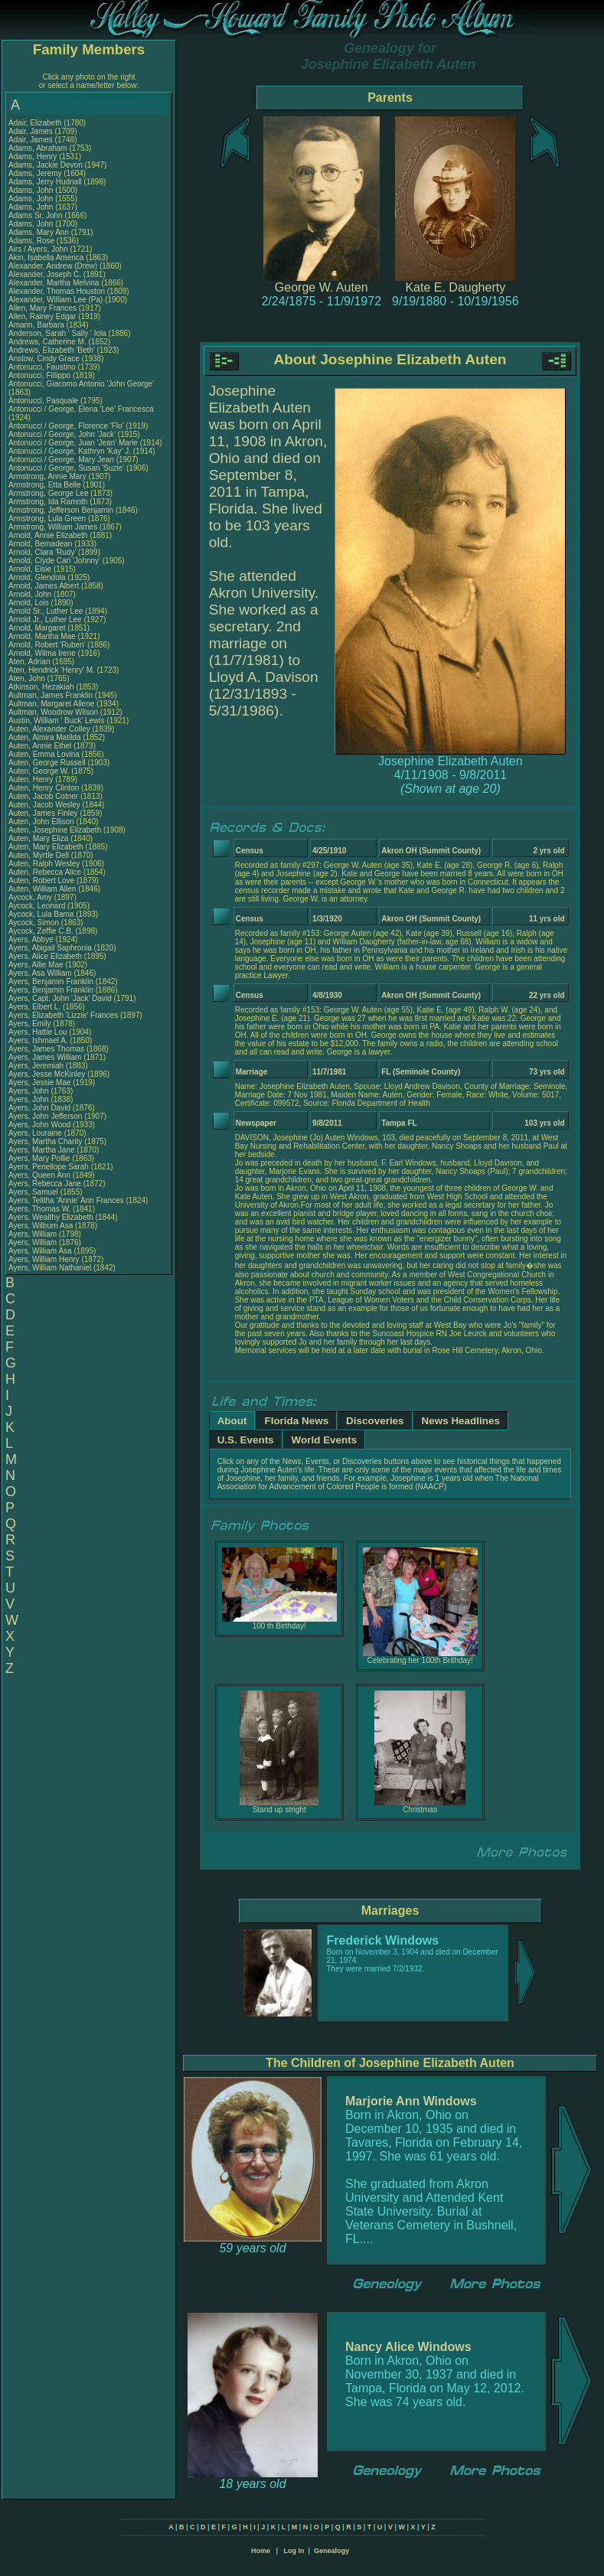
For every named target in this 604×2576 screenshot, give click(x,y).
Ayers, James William (44, 1057)
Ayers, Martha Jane (41, 1150)
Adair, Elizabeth (36, 123)
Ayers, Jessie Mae (39, 1082)
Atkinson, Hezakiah (42, 687)
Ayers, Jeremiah (37, 1065)
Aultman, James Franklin (50, 695)
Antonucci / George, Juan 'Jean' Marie (73, 443)
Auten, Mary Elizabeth (45, 847)
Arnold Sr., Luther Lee (45, 611)
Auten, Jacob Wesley (44, 805)
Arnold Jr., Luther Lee (45, 619)
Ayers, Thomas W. (39, 1209)
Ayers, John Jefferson (45, 1116)
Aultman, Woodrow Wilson (53, 712)
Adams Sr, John (36, 215)
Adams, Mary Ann (39, 232)
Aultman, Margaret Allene (51, 703)
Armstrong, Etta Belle (44, 485)
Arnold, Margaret (37, 628)
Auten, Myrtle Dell (38, 855)
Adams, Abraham (38, 148)
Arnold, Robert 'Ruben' (47, 645)
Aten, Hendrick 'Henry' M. (51, 670)
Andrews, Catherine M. (47, 341)
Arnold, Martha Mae (43, 636)
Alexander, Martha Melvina (53, 283)
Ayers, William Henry (44, 1259)
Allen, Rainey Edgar (42, 316)
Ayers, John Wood (39, 1124)
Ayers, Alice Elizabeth (45, 956)
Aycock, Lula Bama (40, 914)
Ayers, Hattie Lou (37, 1032)
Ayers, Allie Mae (36, 964)
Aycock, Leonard (37, 906)
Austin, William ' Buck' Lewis (56, 720)
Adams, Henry (33, 156)
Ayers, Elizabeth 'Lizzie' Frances (63, 1015)
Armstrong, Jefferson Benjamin (60, 510)
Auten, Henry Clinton (43, 788)
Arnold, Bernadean (41, 544)
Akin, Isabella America (45, 257)
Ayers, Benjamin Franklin (50, 981)
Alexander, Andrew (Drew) (54, 266)
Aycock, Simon (34, 922)
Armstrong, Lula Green (47, 518)
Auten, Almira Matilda (44, 737)
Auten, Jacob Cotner (43, 796)
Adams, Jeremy (36, 173)
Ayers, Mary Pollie (39, 1158)
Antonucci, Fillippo (40, 375)
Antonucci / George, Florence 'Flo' (67, 426)
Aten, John (27, 678)
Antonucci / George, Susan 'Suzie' (67, 468)
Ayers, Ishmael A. (38, 1040)
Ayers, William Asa (40, 1251)
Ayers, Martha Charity (45, 1141)
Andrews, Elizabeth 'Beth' (52, 350)
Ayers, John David (39, 1108)
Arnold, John (31, 594)
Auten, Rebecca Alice (44, 872)
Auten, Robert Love (41, 880)
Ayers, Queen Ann (39, 1175)
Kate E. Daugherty (455, 287)
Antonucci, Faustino (43, 367)
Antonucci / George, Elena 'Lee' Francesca (80, 409)
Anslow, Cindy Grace (44, 358)
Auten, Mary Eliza (38, 838)
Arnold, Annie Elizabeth (47, 535)
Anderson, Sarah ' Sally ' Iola (57, 333)
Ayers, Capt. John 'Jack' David (60, 998)
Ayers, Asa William (40, 973)
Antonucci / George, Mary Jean (62, 459)
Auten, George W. (39, 771)
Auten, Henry (31, 779)
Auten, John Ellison (41, 821)
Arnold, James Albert (43, 586)
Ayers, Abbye (32, 939)
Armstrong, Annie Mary (47, 476)
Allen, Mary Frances (42, 308)
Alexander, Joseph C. (44, 274)
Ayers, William (33, 1234)
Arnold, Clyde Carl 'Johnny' (54, 560)
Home (260, 2551)
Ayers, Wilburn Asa (40, 1225)
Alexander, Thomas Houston (56, 291)
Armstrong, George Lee (48, 493)
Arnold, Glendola (37, 577)
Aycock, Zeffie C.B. (40, 931)
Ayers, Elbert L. (34, 1007)
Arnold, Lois (29, 602)
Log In (293, 2551)
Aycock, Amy (31, 897)
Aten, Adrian (30, 661)
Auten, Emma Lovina (44, 754)
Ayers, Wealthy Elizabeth (50, 1217)
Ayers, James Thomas (46, 1049)
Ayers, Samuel (34, 1192)
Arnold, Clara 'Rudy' (43, 552)
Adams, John (31, 190)
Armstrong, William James (52, 527)
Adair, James (31, 131)
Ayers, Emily (30, 1023)
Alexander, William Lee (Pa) (55, 299)
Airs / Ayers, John (39, 249)
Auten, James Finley (43, 813)
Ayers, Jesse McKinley (46, 1074)
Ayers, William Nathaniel (49, 1268)
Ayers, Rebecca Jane (44, 1183)
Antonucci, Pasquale (44, 400)
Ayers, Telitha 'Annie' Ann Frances (66, 1200)
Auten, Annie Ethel (39, 746)
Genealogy (331, 2551)
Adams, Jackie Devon (45, 165)
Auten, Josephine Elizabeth (54, 830)
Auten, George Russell (47, 762)
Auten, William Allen (42, 889)
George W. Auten (321, 287)
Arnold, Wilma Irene (42, 653)
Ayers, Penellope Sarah (48, 1166)
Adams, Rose (32, 240)
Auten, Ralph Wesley (44, 863)
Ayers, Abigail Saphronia (50, 948)
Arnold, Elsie (31, 569)
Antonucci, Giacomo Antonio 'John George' (81, 384)
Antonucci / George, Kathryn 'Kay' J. (69, 451)
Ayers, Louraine (36, 1133)
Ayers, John (29, 1091)
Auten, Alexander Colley (49, 729)
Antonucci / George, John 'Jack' (63, 434)
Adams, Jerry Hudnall (45, 182)
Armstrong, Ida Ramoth (47, 501)
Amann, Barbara (37, 325)
